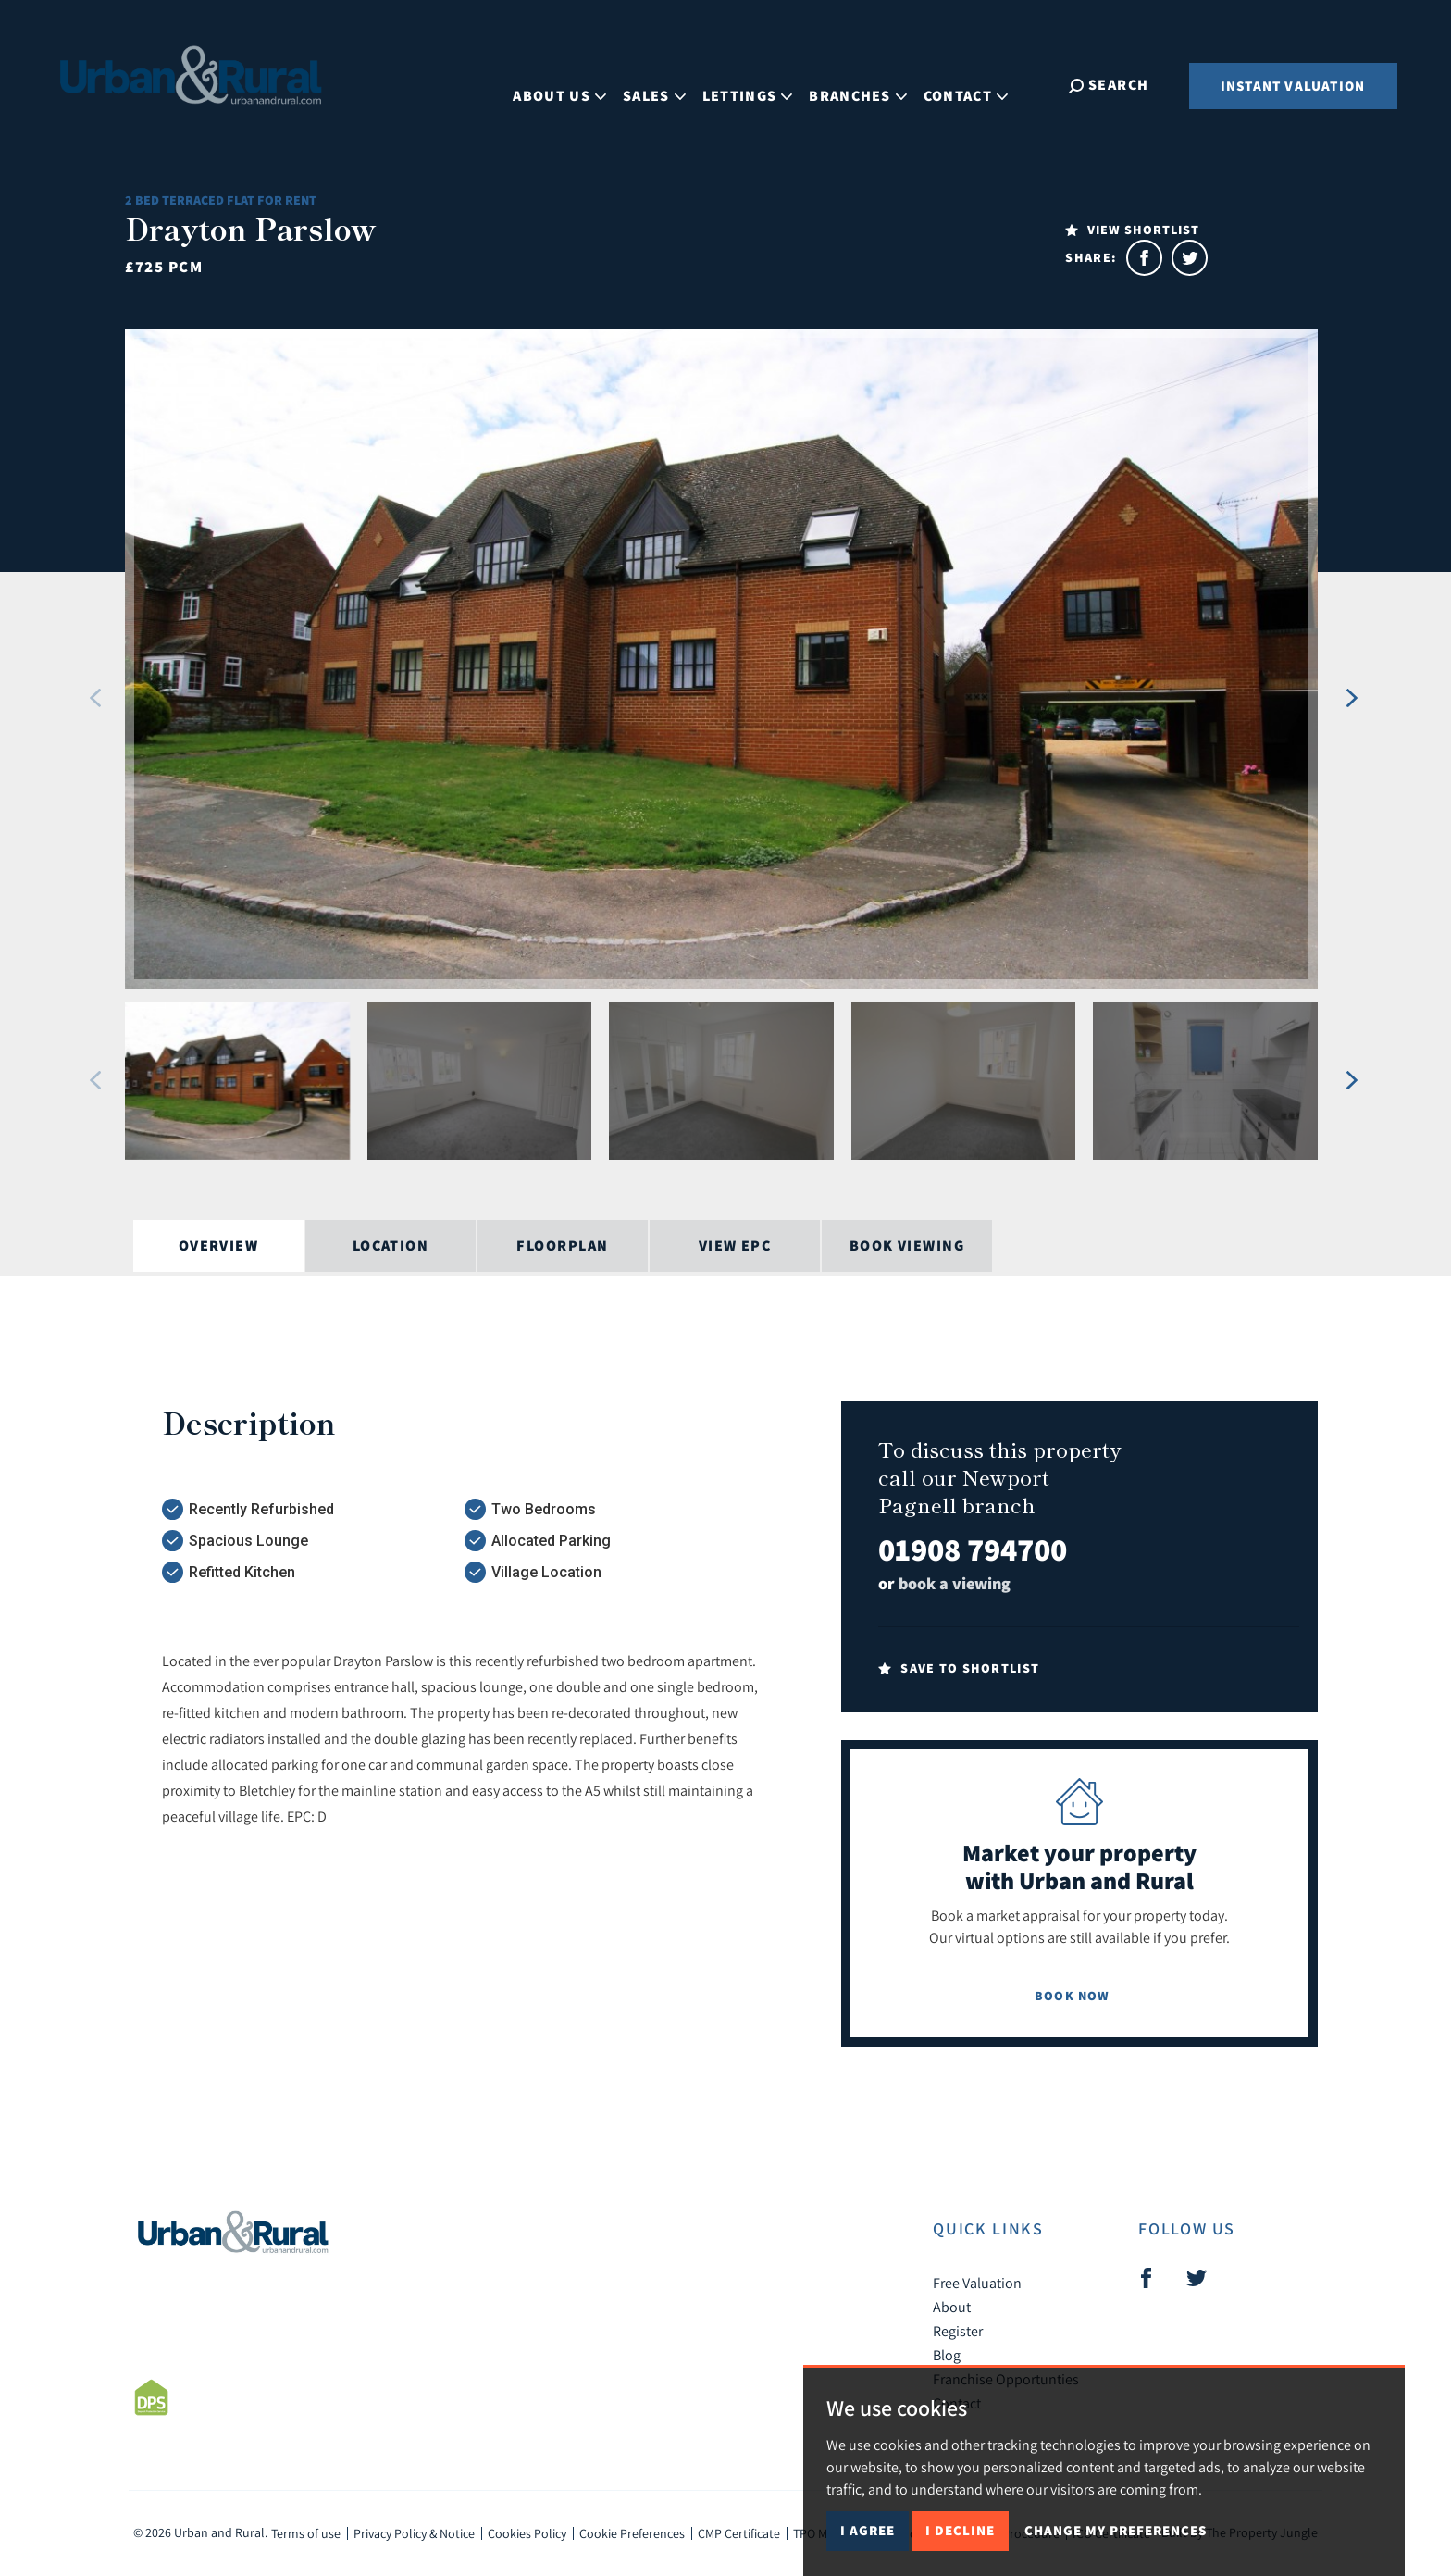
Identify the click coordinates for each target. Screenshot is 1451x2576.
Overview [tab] (219, 1245)
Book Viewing (907, 1245)
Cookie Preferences (632, 2533)
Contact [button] (982, 83)
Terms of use (306, 2533)
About (952, 2306)
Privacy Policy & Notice (414, 2533)
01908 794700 (972, 1549)
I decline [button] (960, 2530)
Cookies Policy (527, 2533)
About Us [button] (576, 83)
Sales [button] (670, 83)
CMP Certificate (739, 2533)
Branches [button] (874, 83)
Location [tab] (391, 1245)
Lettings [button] (763, 83)
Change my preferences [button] (1115, 2530)
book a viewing (955, 1583)
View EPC (735, 1245)
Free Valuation (977, 2282)
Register (958, 2330)
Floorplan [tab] (562, 1245)
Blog (947, 2355)
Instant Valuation (1293, 85)
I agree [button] (867, 2530)
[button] (95, 698)
